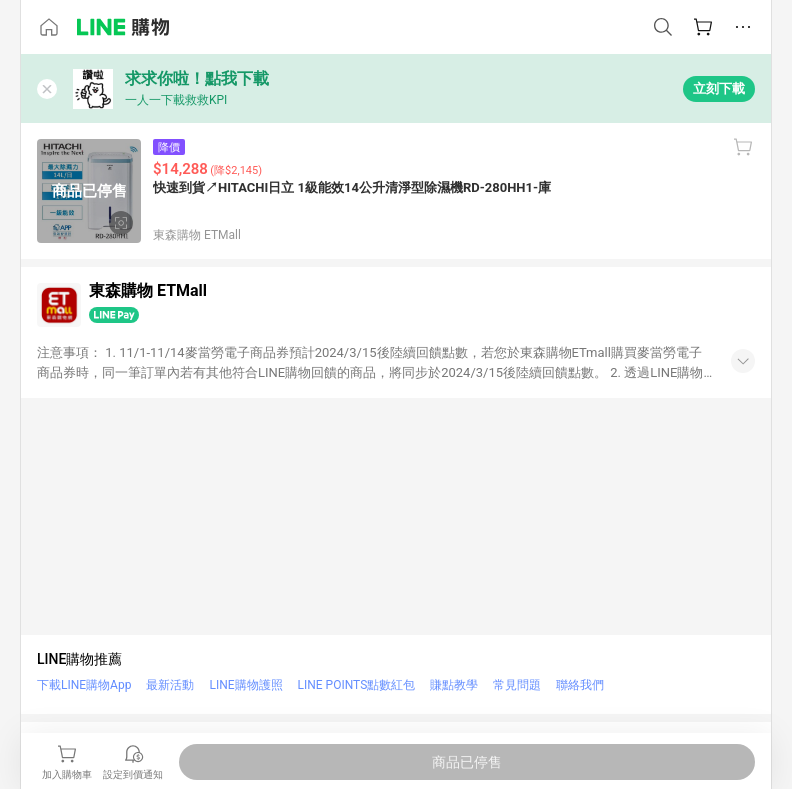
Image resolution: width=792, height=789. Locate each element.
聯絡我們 (580, 685)
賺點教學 (454, 685)
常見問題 (517, 685)
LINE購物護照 (245, 685)
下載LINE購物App (84, 685)
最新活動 (170, 685)
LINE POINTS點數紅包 (357, 685)
